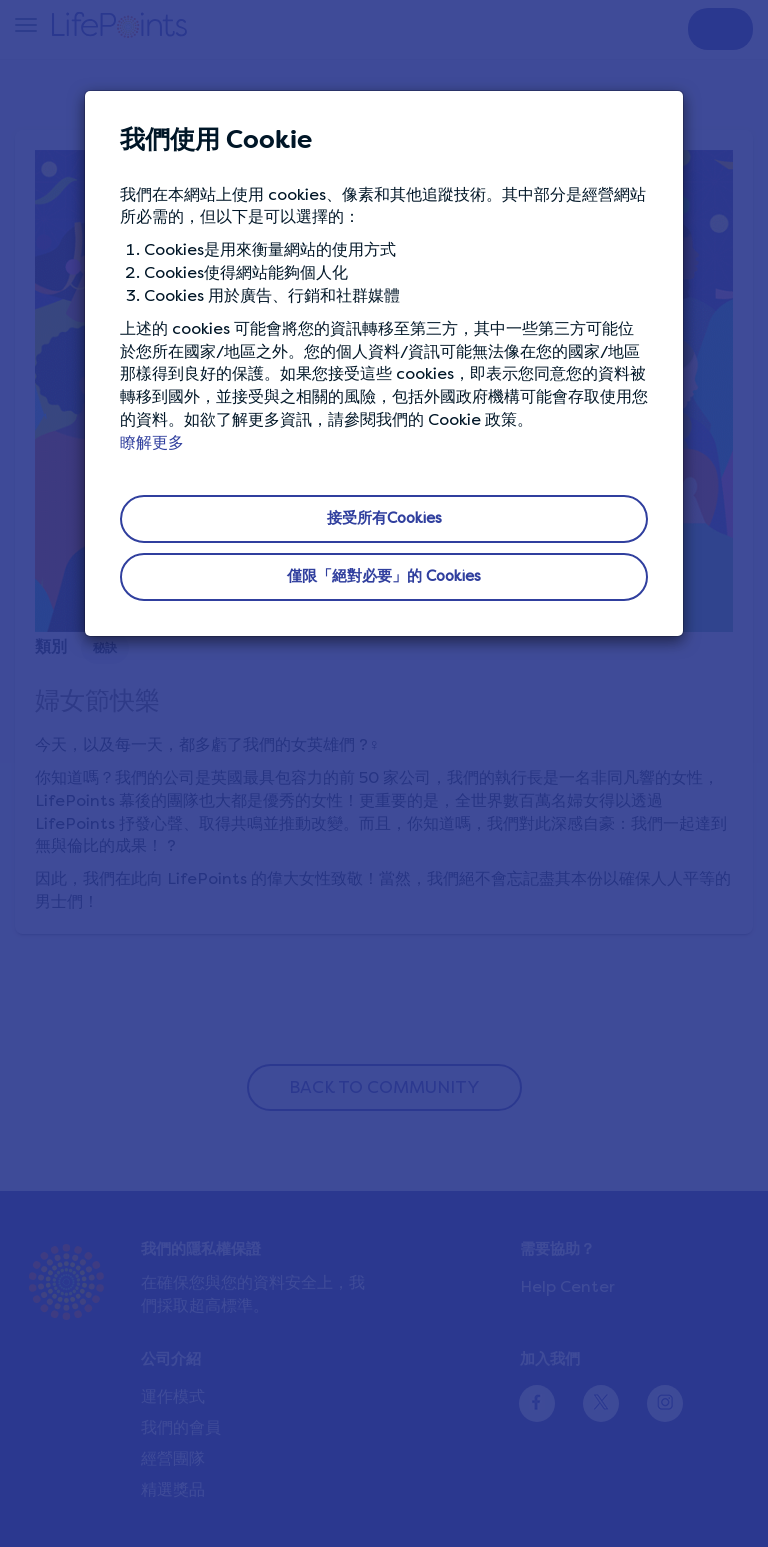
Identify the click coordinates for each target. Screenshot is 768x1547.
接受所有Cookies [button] (384, 518)
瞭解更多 (152, 442)
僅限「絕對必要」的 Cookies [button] (384, 576)
